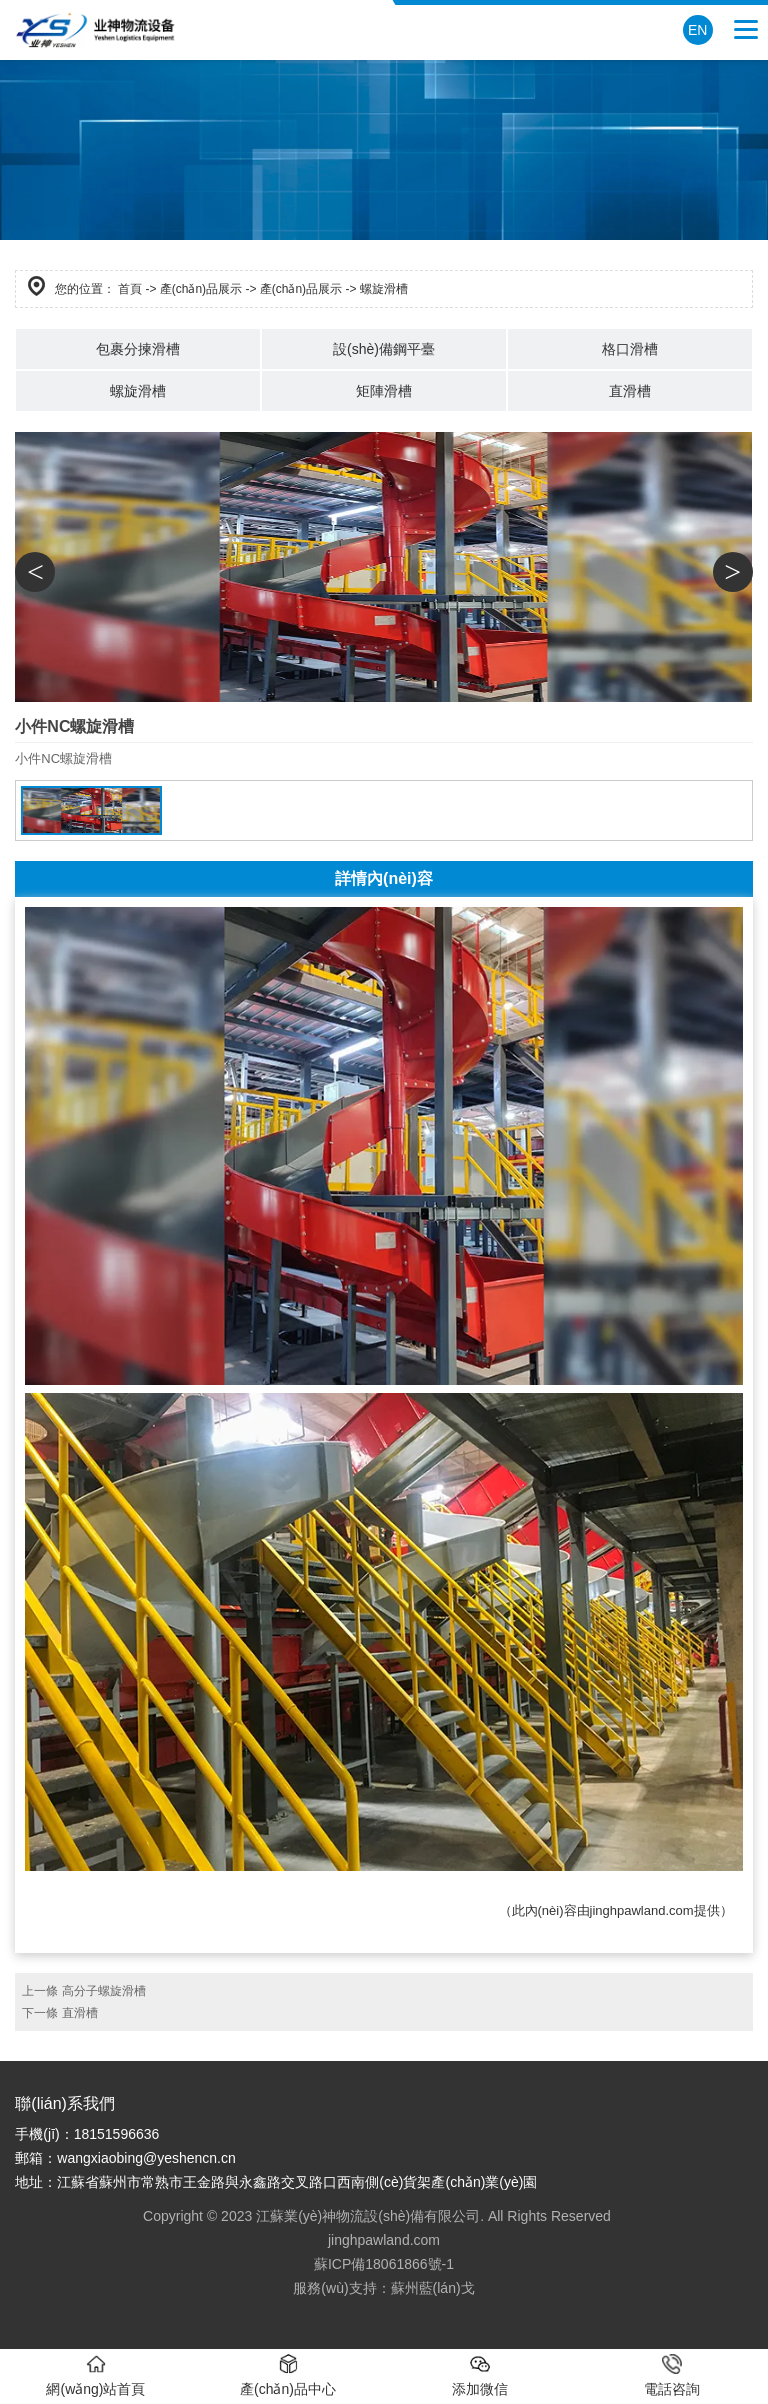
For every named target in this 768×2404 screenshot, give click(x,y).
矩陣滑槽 (384, 391)
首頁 (130, 289)
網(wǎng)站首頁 (95, 2375)
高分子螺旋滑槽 (104, 1991)
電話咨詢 (672, 2375)
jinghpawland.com (642, 1910)
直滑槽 (630, 391)
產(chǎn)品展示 (201, 289)
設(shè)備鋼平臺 (384, 349)
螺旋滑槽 (138, 391)
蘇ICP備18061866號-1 (384, 2264)
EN (697, 30)
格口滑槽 (630, 349)
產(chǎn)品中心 (288, 2375)
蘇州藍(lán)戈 (433, 2288)
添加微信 (480, 2375)
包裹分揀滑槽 (138, 349)
